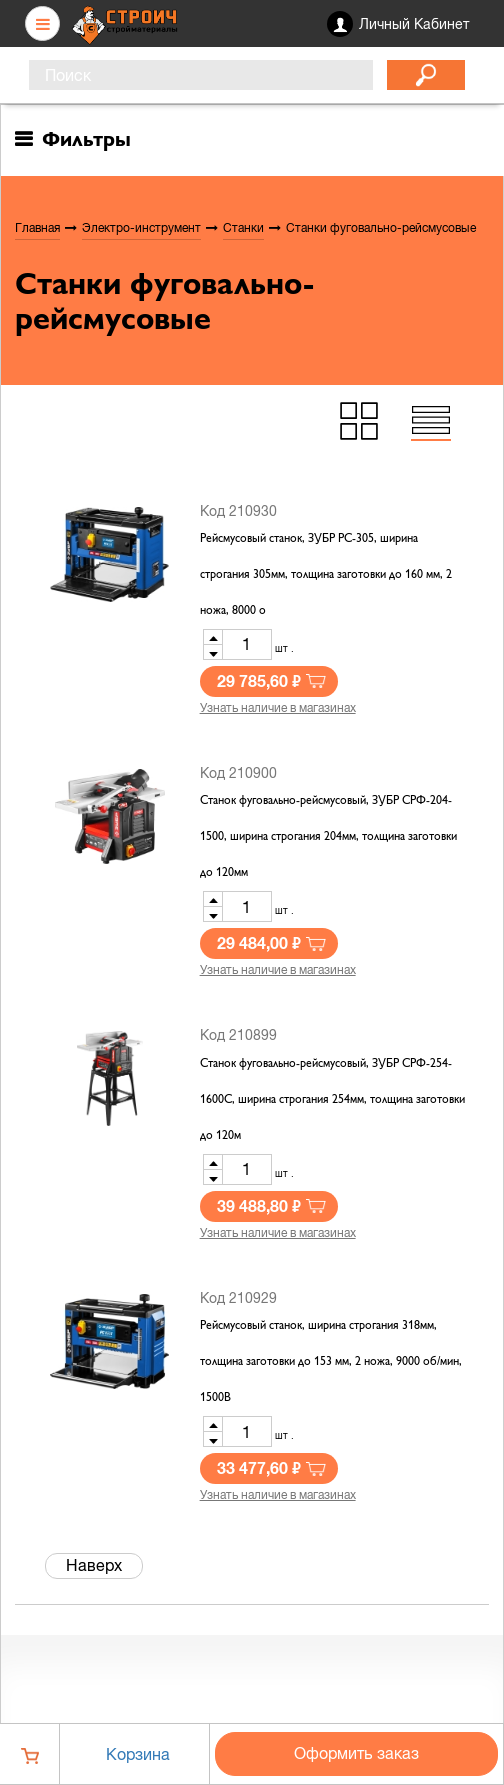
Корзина (138, 1754)
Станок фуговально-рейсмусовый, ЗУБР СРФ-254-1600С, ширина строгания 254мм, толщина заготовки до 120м (332, 1100)
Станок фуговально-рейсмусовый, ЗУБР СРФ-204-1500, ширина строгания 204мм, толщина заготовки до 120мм (328, 837)
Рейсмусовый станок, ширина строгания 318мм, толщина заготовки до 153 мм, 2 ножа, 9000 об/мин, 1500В (331, 1362)
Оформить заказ (356, 1753)
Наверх (94, 1565)
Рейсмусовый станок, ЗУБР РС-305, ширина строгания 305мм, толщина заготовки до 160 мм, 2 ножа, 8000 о (326, 575)
